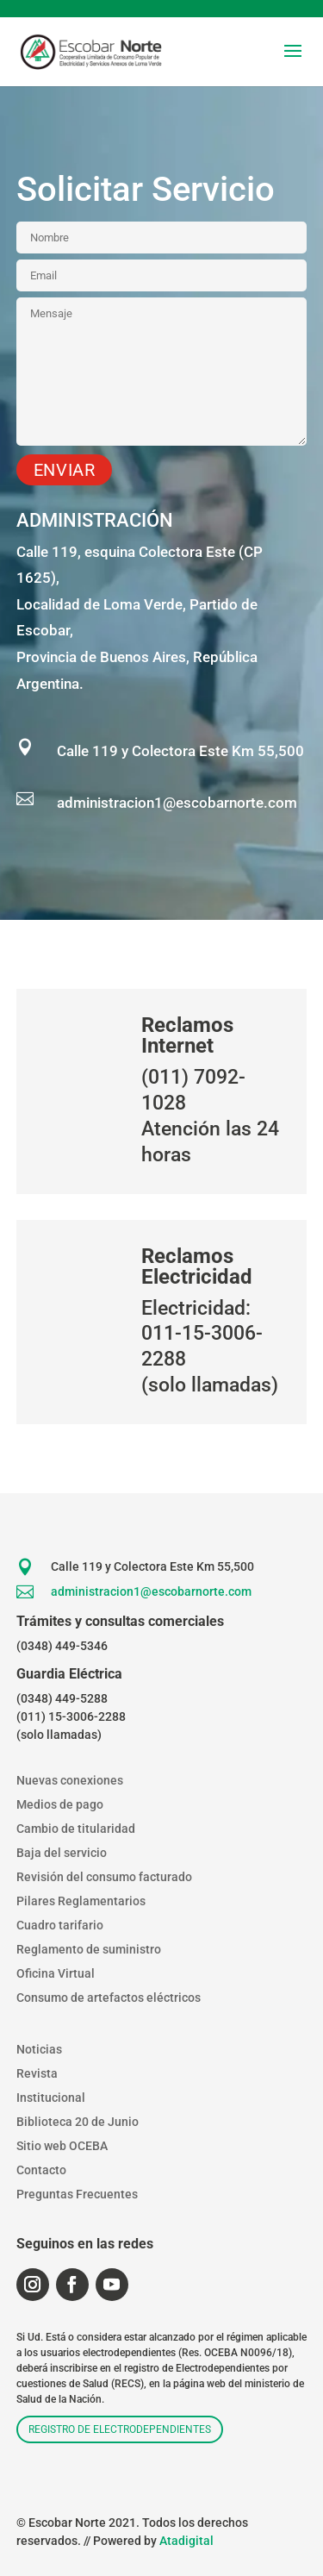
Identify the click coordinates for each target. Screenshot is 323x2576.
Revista (37, 2073)
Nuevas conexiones (69, 1780)
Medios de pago (59, 1804)
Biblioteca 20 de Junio (77, 2122)
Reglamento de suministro (88, 1949)
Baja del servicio (61, 1853)
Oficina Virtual (55, 1973)
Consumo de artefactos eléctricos (108, 1997)
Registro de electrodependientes (119, 2429)
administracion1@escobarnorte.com (177, 802)
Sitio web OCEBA (62, 2146)
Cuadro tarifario (59, 1925)
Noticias (39, 2049)
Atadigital (186, 2541)
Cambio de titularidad (75, 1828)
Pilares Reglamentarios (81, 1901)
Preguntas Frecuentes (77, 2194)
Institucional (50, 2097)
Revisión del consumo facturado (104, 1877)
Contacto (41, 2170)
